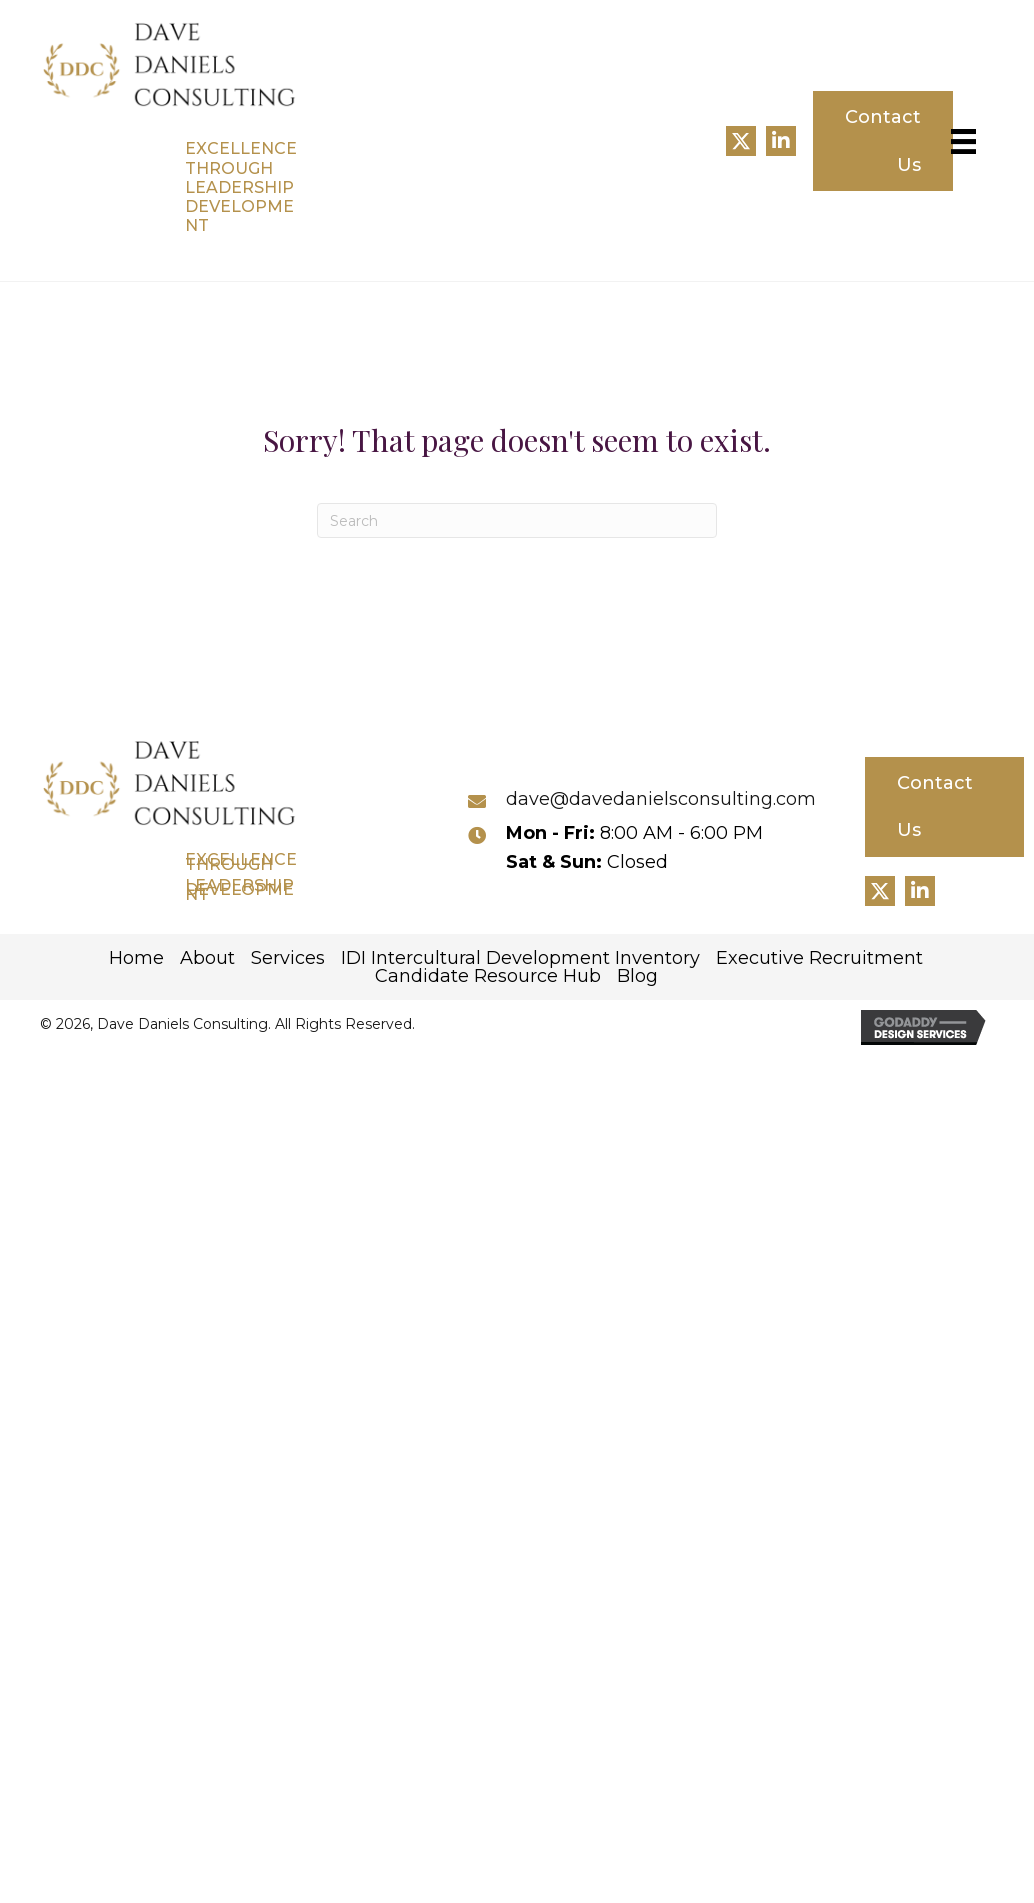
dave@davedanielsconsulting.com (661, 799)
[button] (741, 141)
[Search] (517, 520)
